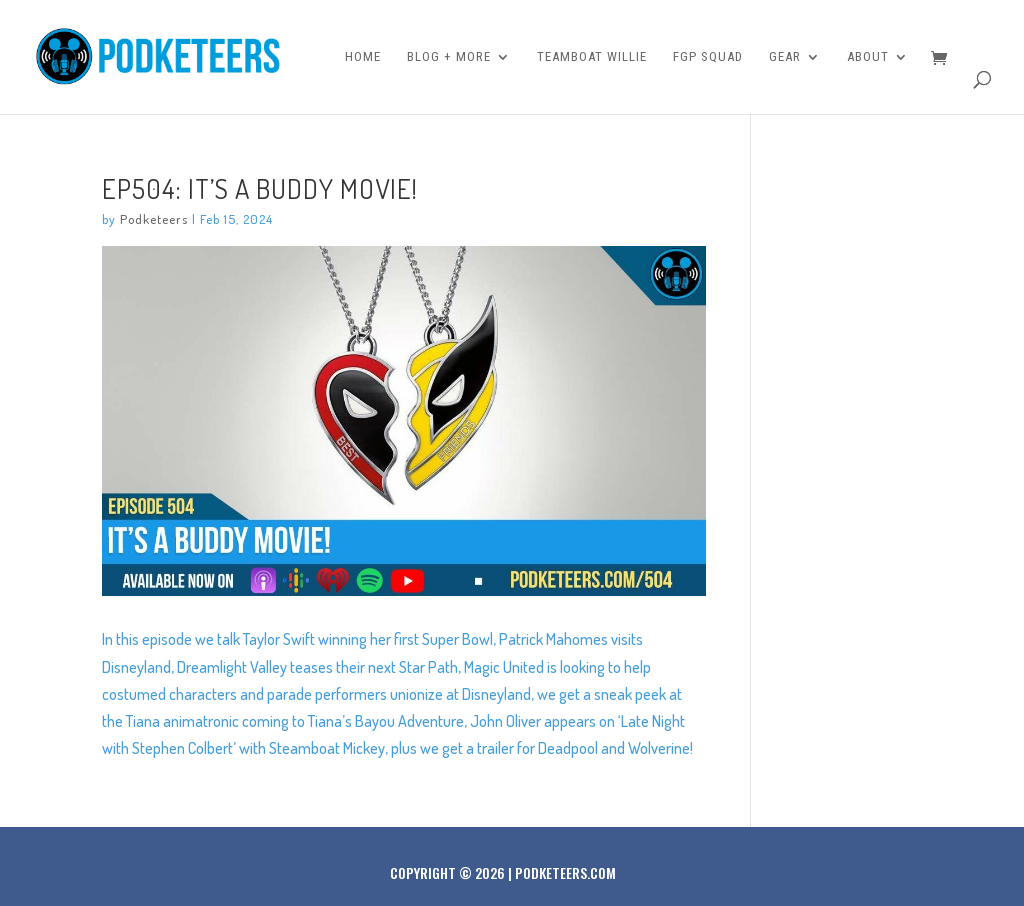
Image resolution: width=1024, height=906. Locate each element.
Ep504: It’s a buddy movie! (260, 188)
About (868, 57)
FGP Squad (708, 57)
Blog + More (449, 57)
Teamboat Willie (592, 57)
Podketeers (154, 219)
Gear (785, 57)
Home (363, 57)
